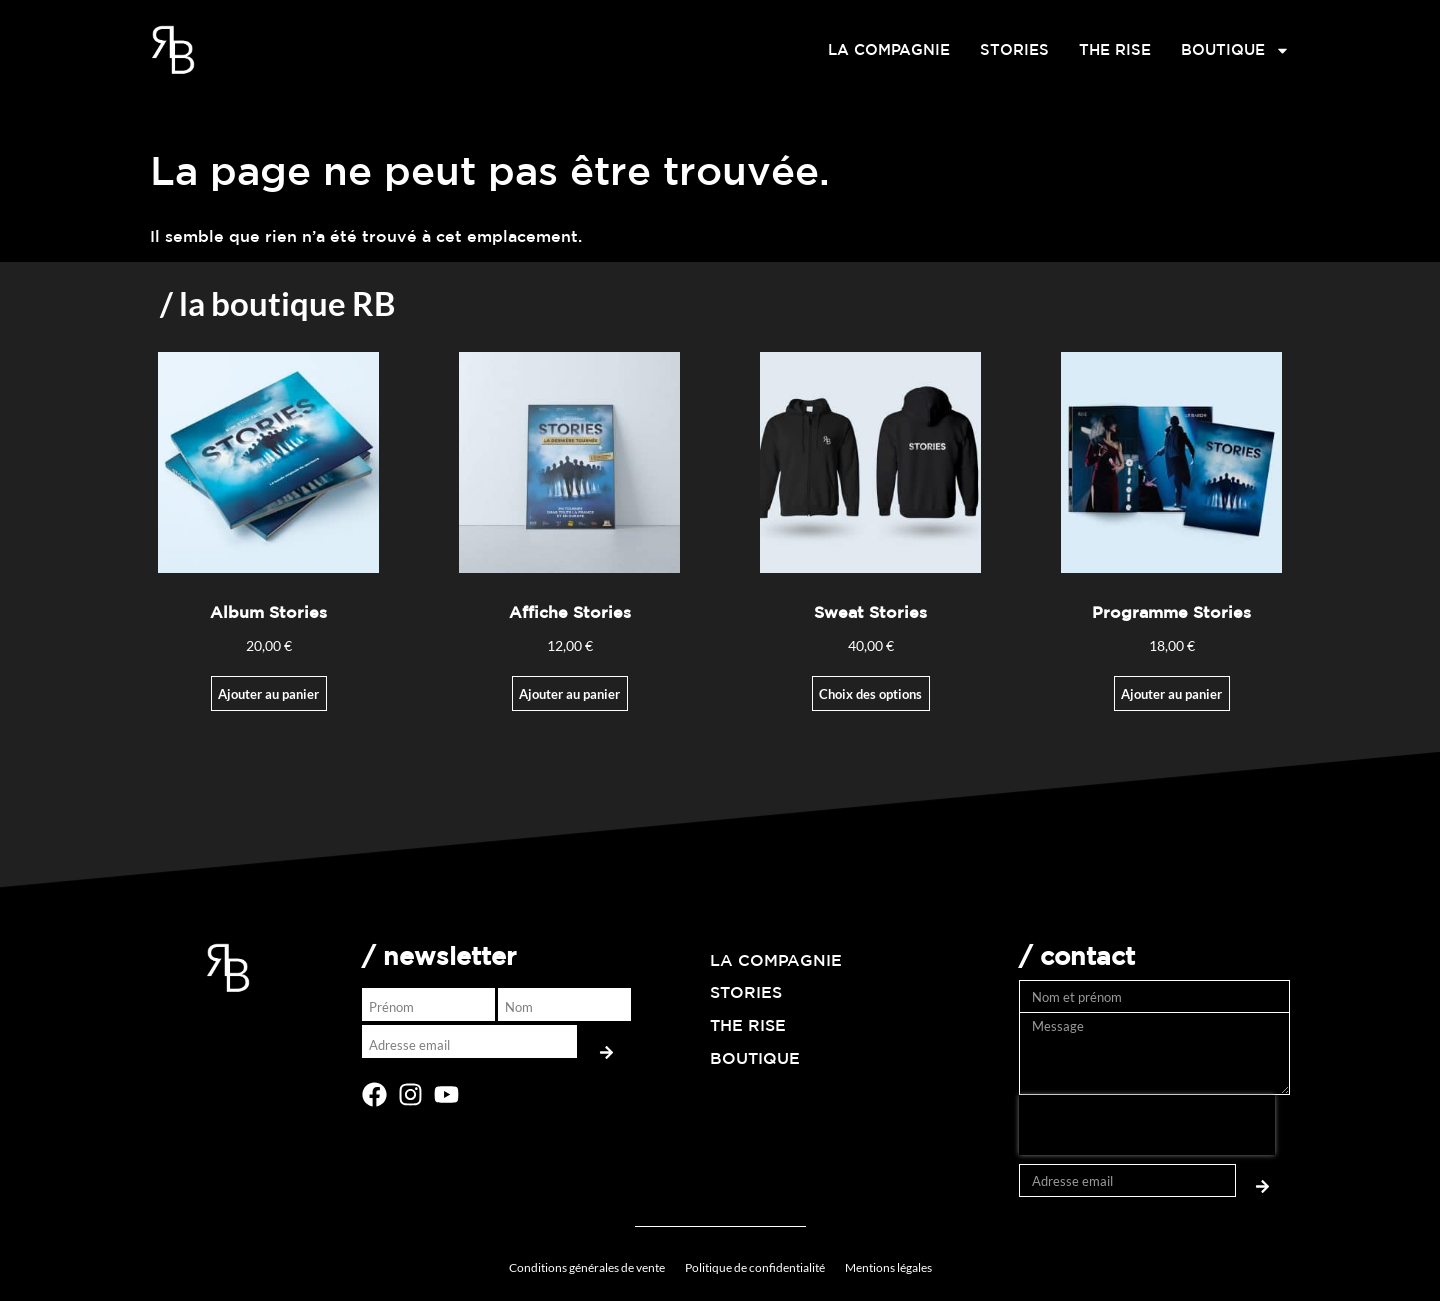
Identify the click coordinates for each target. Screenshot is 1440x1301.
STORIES (1014, 49)
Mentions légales (888, 1267)
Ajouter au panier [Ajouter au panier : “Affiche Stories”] (569, 694)
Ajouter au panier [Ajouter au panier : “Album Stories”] (268, 694)
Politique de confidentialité (755, 1267)
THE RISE (1115, 49)
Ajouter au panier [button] (1171, 694)
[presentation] (1147, 1125)
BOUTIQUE (1235, 50)
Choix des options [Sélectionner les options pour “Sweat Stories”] (870, 694)
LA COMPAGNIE (889, 49)
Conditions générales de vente (587, 1267)
